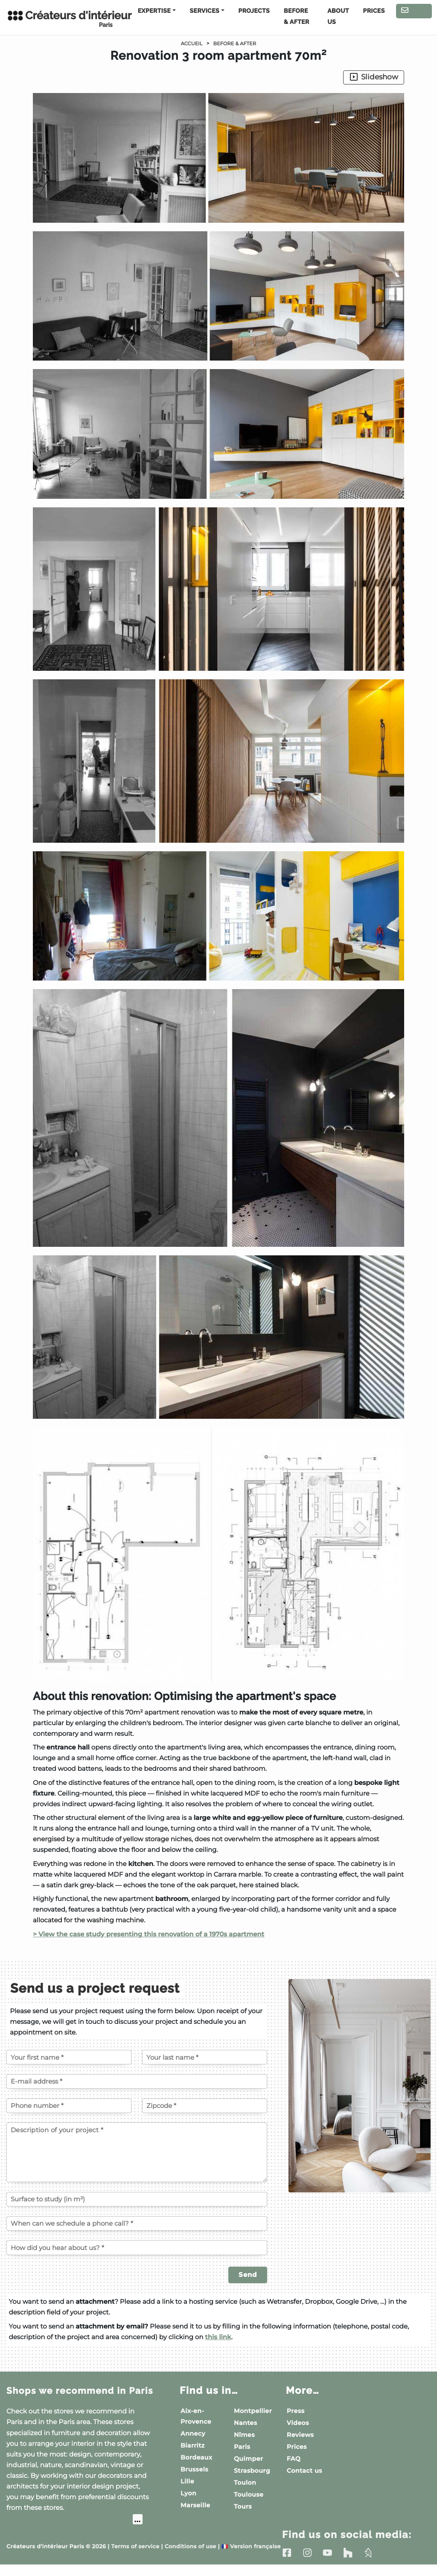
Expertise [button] (154, 11)
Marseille (195, 2505)
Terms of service (135, 2558)
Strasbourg (252, 2470)
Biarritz (193, 2445)
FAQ (293, 2458)
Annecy (193, 2433)
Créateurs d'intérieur (60, 19)
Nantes (245, 2423)
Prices (374, 11)
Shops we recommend (71, 2396)
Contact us (414, 12)
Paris (242, 2447)
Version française (251, 2558)
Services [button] (204, 11)
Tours (243, 2506)
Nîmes (244, 2435)
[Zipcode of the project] (204, 2106)
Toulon (245, 2482)
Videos (298, 2423)
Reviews (300, 2435)
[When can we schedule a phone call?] (136, 2223)
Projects (254, 11)
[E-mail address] (136, 2081)
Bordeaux (196, 2457)
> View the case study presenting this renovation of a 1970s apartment (148, 1934)
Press (296, 2411)
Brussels (194, 2469)
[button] (218, 887)
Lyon (188, 2493)
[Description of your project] (136, 2152)
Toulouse (248, 2494)
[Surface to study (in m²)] (136, 2199)
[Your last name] (204, 2057)
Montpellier (253, 2411)
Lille (187, 2481)
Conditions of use (190, 2558)
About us (338, 17)
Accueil (189, 44)
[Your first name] (68, 2057)
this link (218, 2337)
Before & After (296, 17)
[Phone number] (68, 2106)
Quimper (248, 2458)
